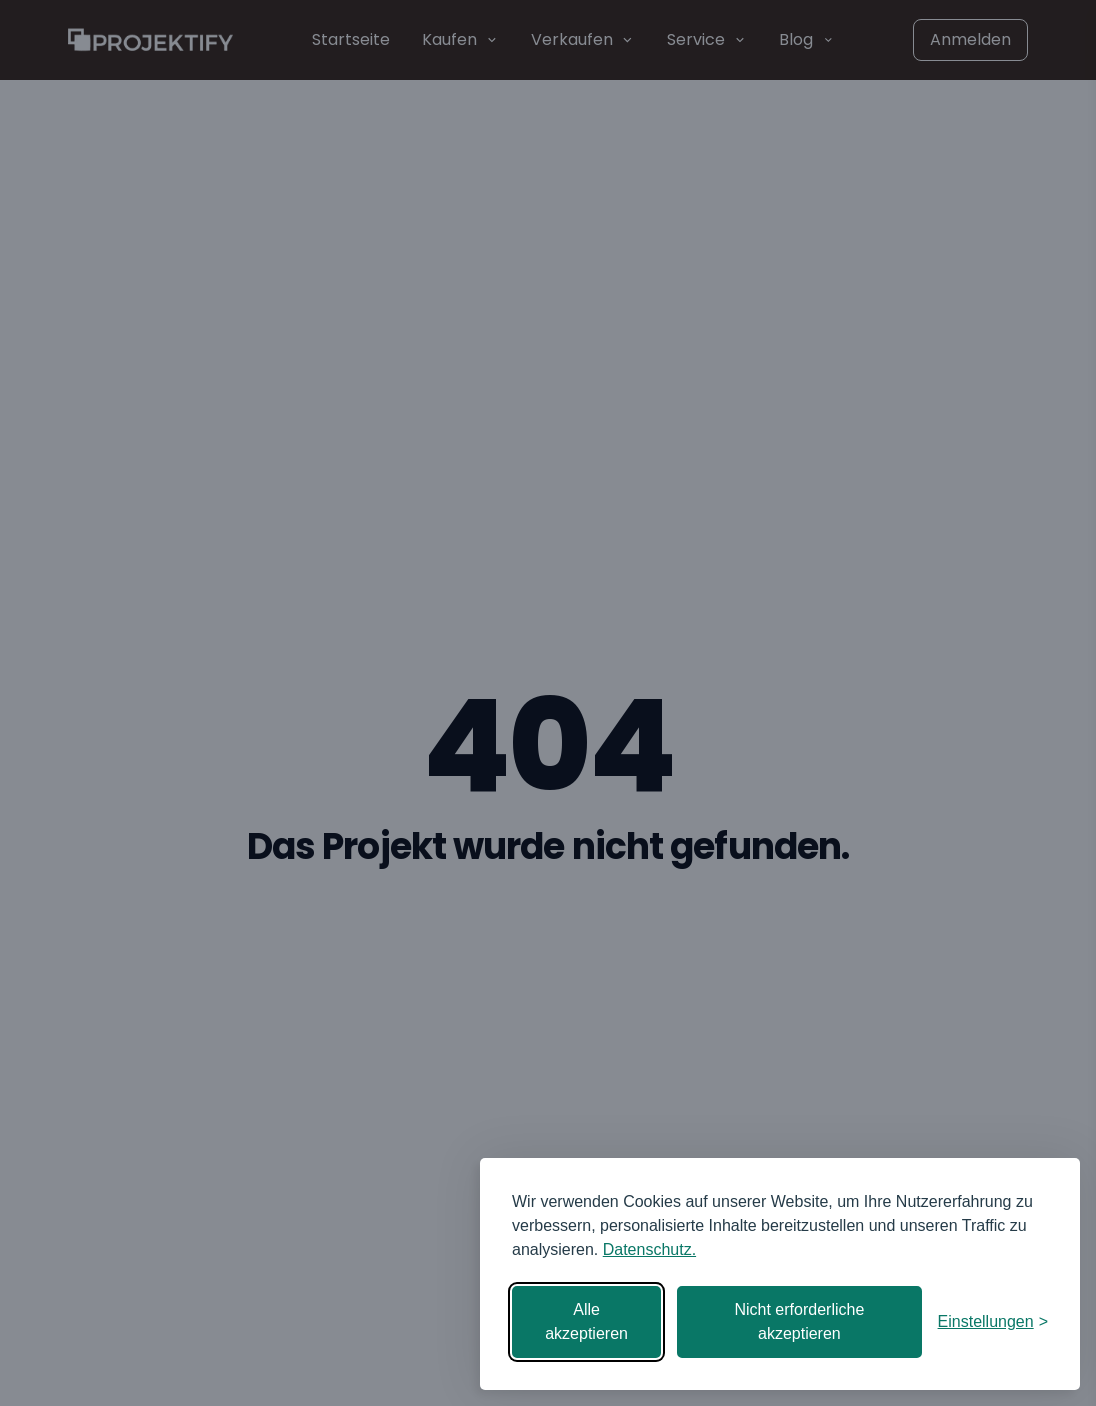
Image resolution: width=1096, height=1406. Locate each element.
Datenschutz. (649, 1249)
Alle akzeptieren (586, 1321)
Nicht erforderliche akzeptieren (799, 1321)
